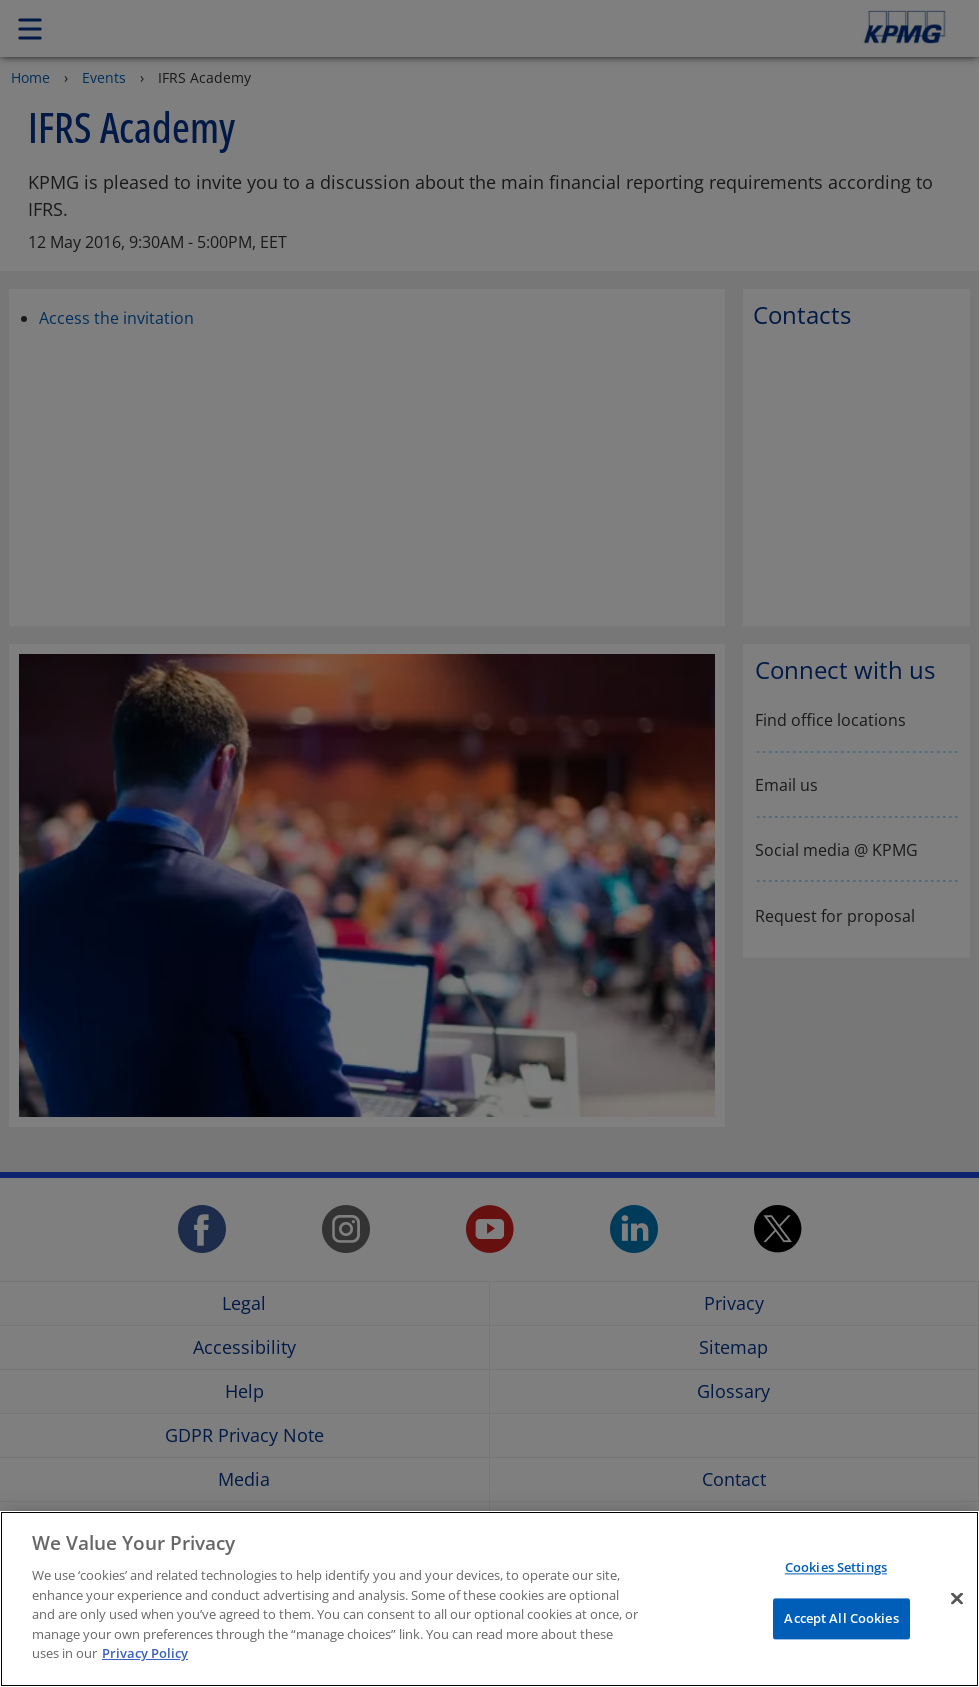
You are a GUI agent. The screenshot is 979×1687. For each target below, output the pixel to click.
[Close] (957, 1599)
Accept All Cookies (841, 1618)
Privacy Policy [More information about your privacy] (145, 1653)
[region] (489, 1599)
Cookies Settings (836, 1568)
